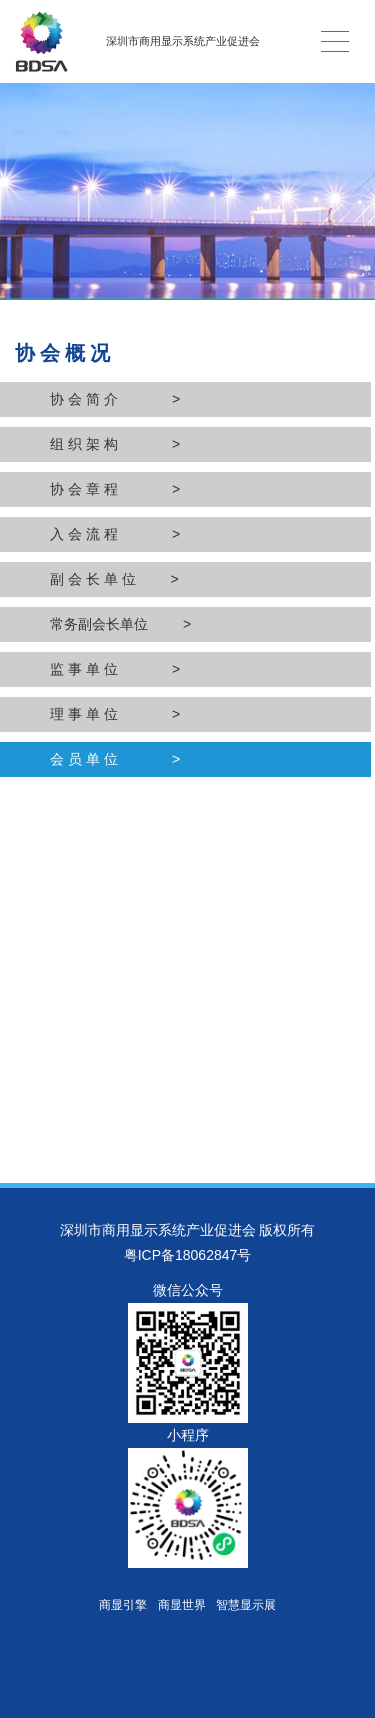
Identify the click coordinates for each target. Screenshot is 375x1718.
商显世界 (182, 1605)
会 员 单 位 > (115, 759)
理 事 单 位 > (115, 714)
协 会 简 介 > (115, 399)
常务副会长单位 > (120, 624)
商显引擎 (123, 1605)
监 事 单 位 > (115, 669)
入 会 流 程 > (115, 534)
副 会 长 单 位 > (114, 579)
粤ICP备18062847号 (188, 1255)
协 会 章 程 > (115, 489)
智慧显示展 (246, 1605)
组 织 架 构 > (115, 444)
